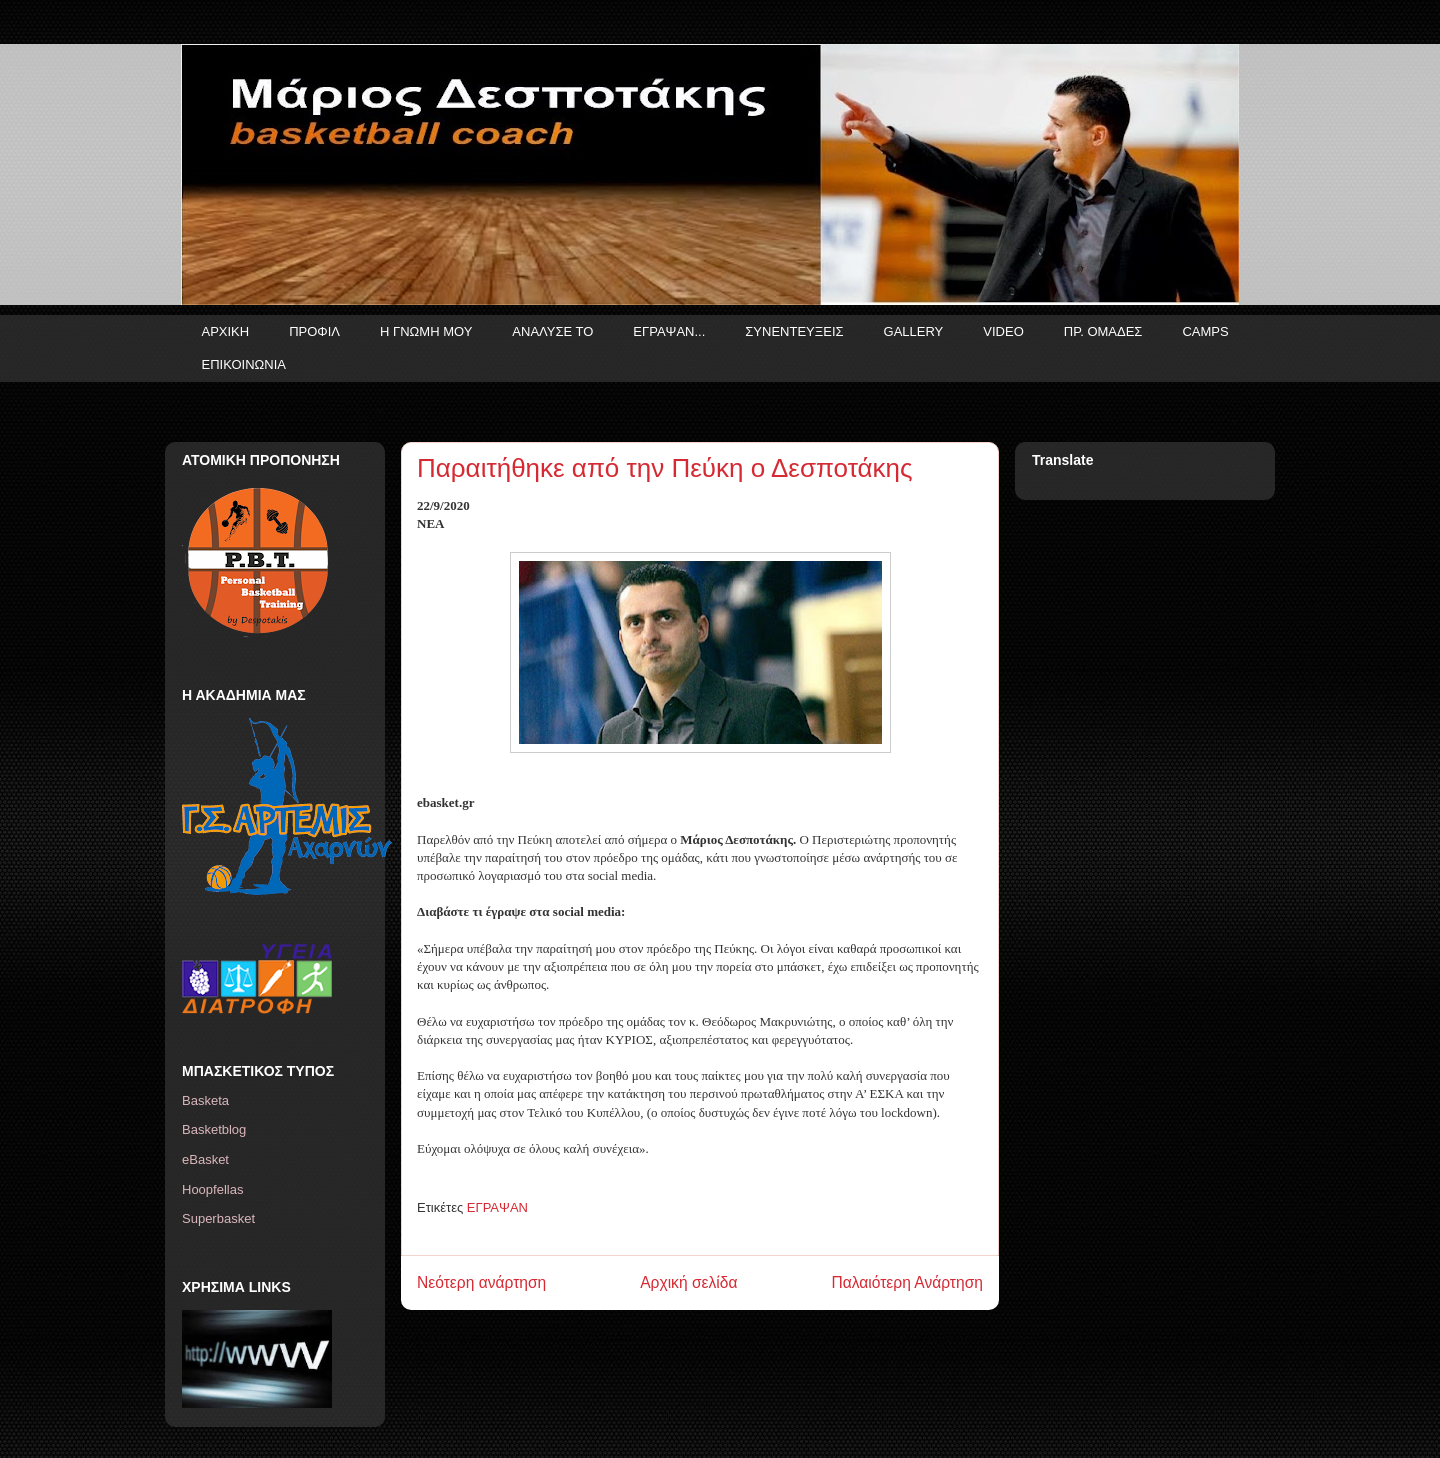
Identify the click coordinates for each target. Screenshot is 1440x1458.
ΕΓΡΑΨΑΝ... (669, 331)
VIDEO (1003, 331)
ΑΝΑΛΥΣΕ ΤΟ (552, 331)
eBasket (205, 1159)
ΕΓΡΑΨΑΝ (497, 1207)
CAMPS (1205, 331)
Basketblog (214, 1129)
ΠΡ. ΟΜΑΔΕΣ (1103, 331)
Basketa (205, 1100)
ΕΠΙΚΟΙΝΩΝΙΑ (244, 364)
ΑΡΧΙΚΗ (226, 331)
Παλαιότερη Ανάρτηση (907, 1282)
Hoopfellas (212, 1189)
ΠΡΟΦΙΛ (314, 331)
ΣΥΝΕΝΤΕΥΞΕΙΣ (794, 331)
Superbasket (218, 1218)
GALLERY (914, 331)
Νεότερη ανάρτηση (481, 1282)
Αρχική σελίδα (688, 1282)
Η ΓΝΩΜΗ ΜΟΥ (426, 331)
